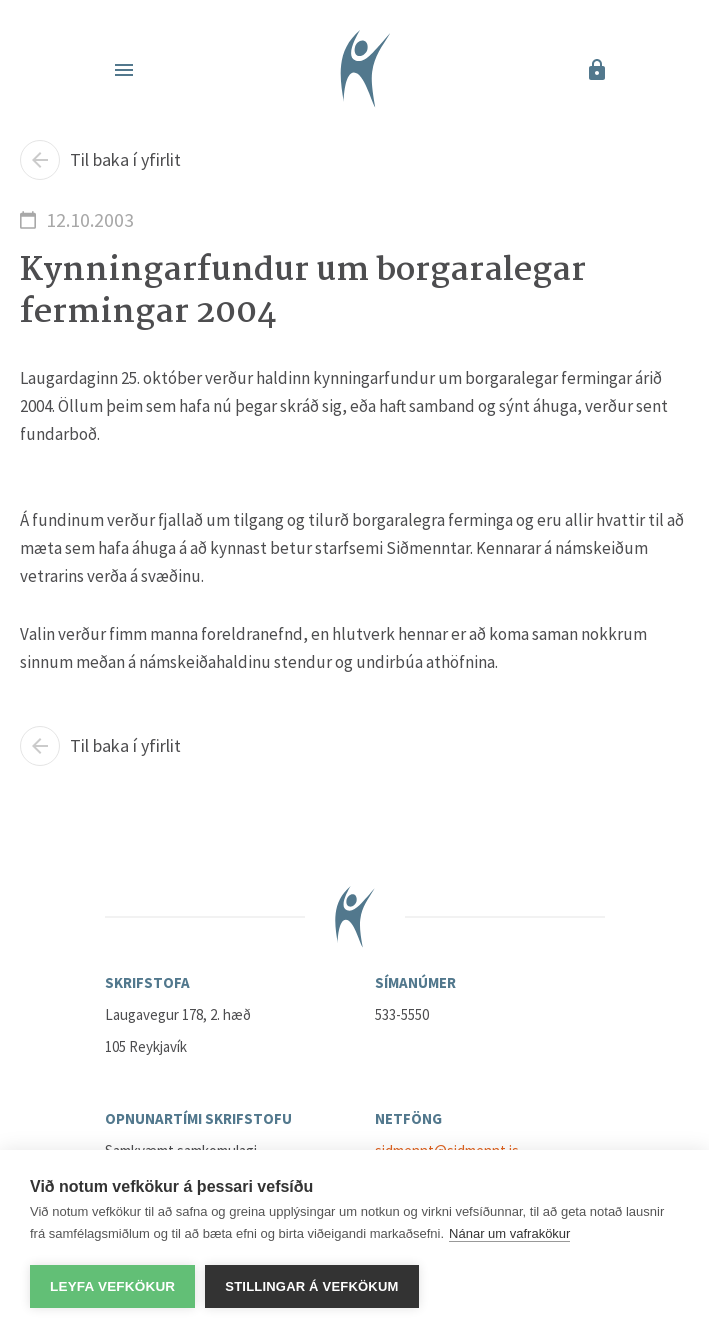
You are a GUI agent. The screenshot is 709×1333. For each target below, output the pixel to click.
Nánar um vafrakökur (509, 1233)
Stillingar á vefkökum (311, 1286)
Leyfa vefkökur (112, 1286)
